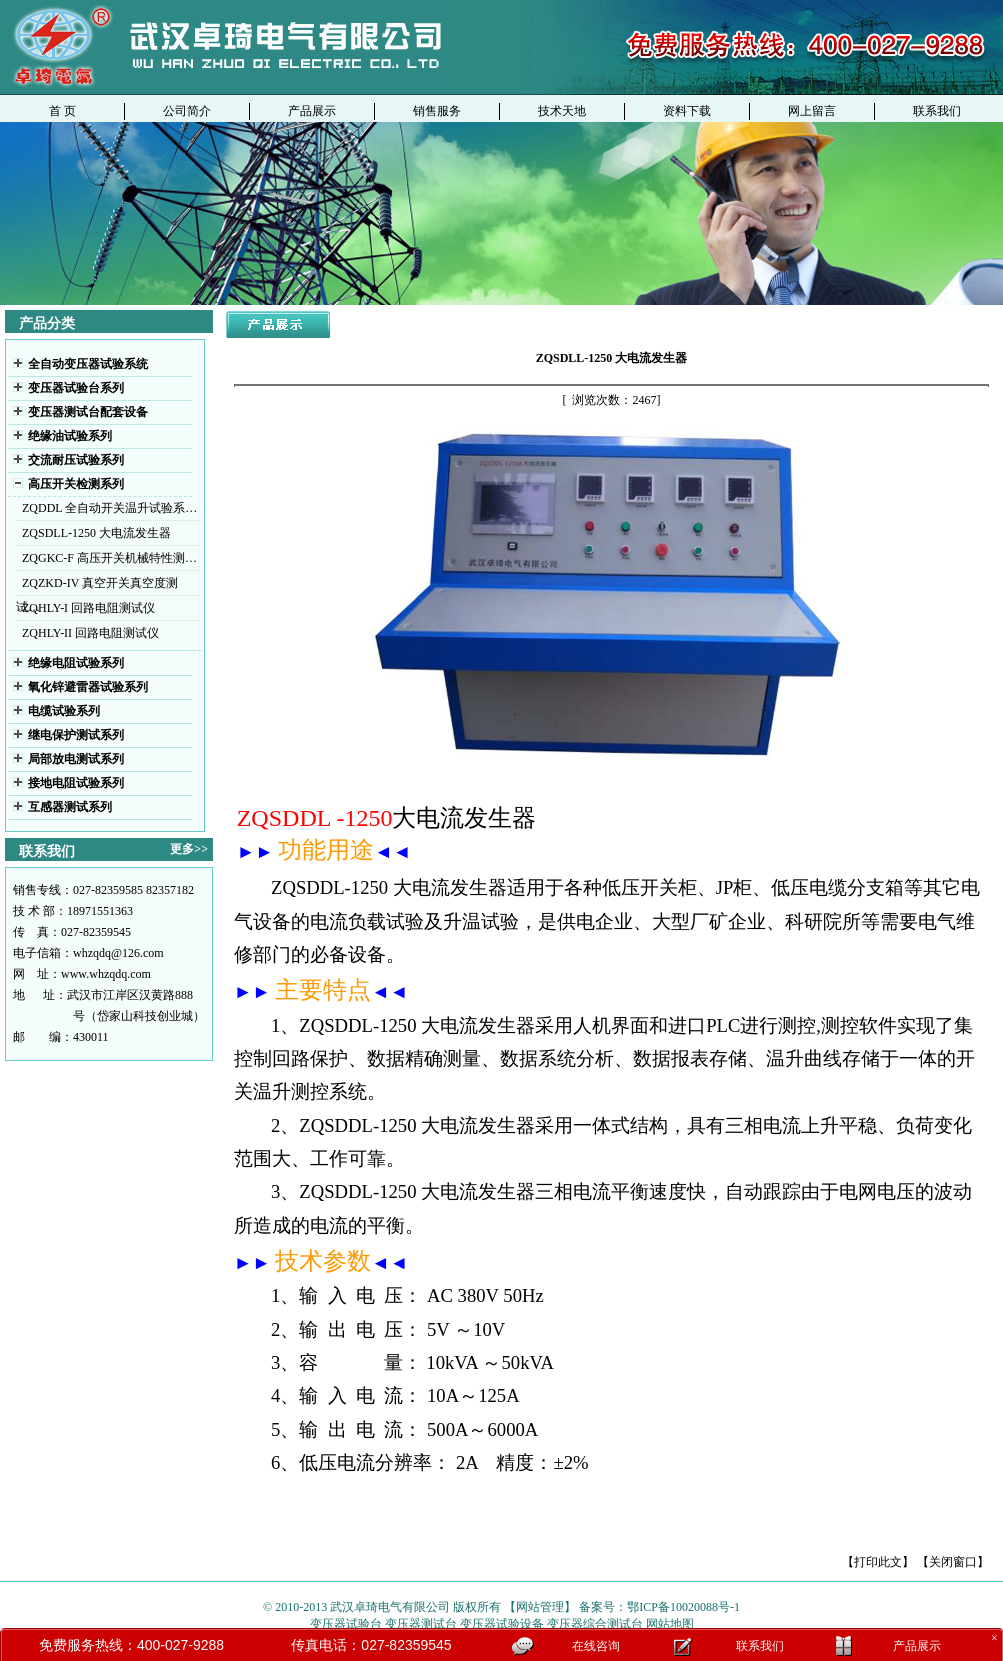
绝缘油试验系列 (70, 436)
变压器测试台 (422, 1624)
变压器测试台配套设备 (88, 412)
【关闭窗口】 (953, 1562)
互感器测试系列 (70, 807)
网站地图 (668, 1624)
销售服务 (437, 111)
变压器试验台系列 (76, 388)
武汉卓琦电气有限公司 (390, 1607)
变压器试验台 (346, 1624)
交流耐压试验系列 (76, 460)
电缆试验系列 (64, 711)
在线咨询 (596, 1646)
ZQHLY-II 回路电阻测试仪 (90, 633)
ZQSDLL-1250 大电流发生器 (96, 533)
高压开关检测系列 (76, 484)
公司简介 (187, 111)
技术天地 (562, 111)
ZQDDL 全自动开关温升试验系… (109, 508)
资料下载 (687, 111)
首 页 (62, 111)
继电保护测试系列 (76, 735)
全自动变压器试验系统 (88, 364)
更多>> (189, 849)
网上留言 (812, 111)
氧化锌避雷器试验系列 (88, 687)
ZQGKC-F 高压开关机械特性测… (109, 558)
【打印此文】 (878, 1562)
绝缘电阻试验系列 (76, 663)
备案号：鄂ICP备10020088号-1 (659, 1607)
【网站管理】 (540, 1607)
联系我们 (937, 111)
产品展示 (312, 111)
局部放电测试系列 (76, 759)
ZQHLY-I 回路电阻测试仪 (88, 608)
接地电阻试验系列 (76, 783)
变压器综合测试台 (595, 1624)
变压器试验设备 (502, 1624)
